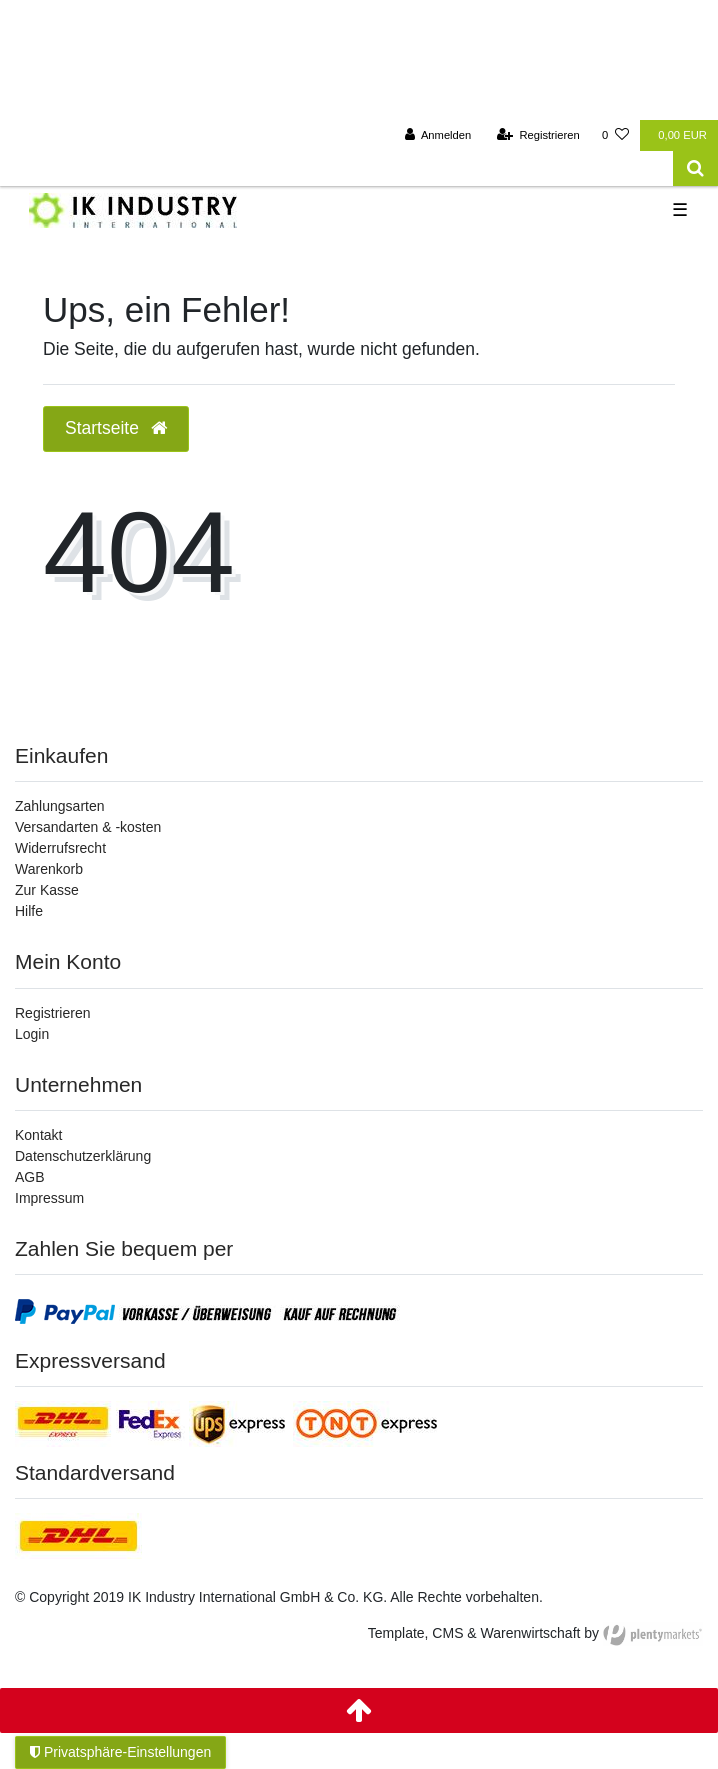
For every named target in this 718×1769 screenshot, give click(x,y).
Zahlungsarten (60, 806)
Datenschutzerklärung (83, 1156)
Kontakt (38, 1135)
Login (32, 1034)
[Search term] (336, 168)
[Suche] (695, 168)
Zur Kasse (47, 890)
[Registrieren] (538, 135)
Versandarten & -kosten (88, 827)
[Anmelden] (438, 135)
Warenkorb (49, 869)
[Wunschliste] (615, 135)
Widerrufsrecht (60, 848)
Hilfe (29, 911)
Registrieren (52, 1013)
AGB (30, 1177)
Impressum (49, 1198)
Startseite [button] (116, 428)
